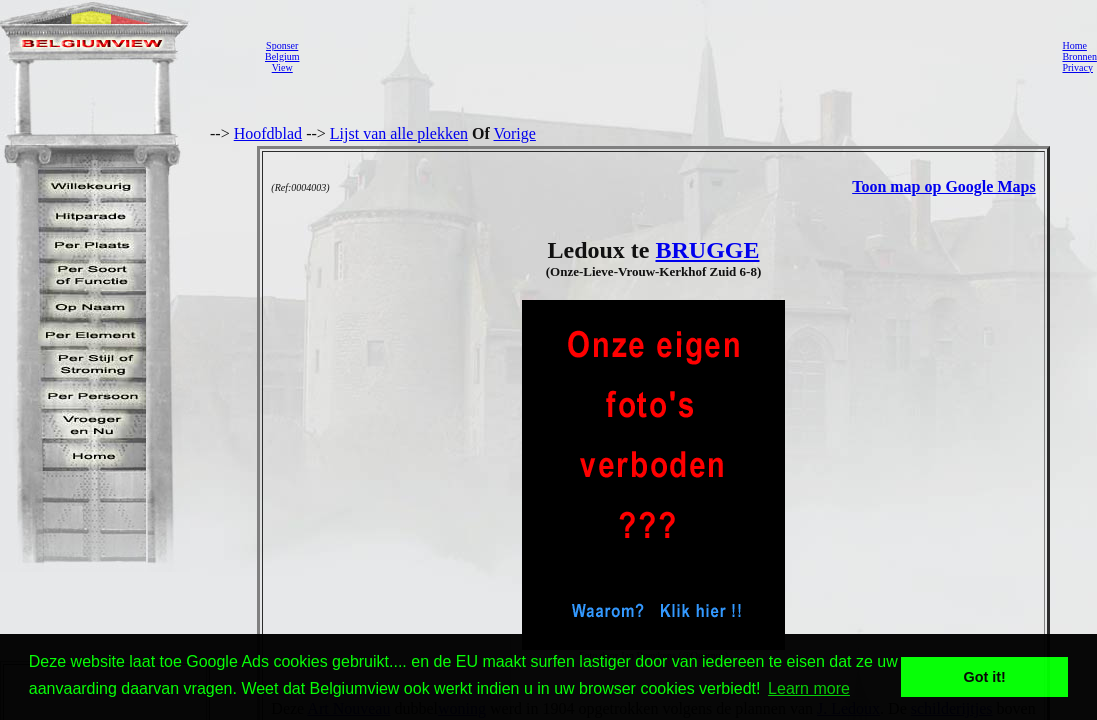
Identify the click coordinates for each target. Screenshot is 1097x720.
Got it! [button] (985, 677)
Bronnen (1079, 56)
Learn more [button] (809, 688)
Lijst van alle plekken (399, 133)
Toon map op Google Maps (943, 186)
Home (1074, 45)
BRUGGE (707, 250)
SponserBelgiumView (282, 56)
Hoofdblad (268, 133)
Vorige (515, 133)
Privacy (1077, 67)
